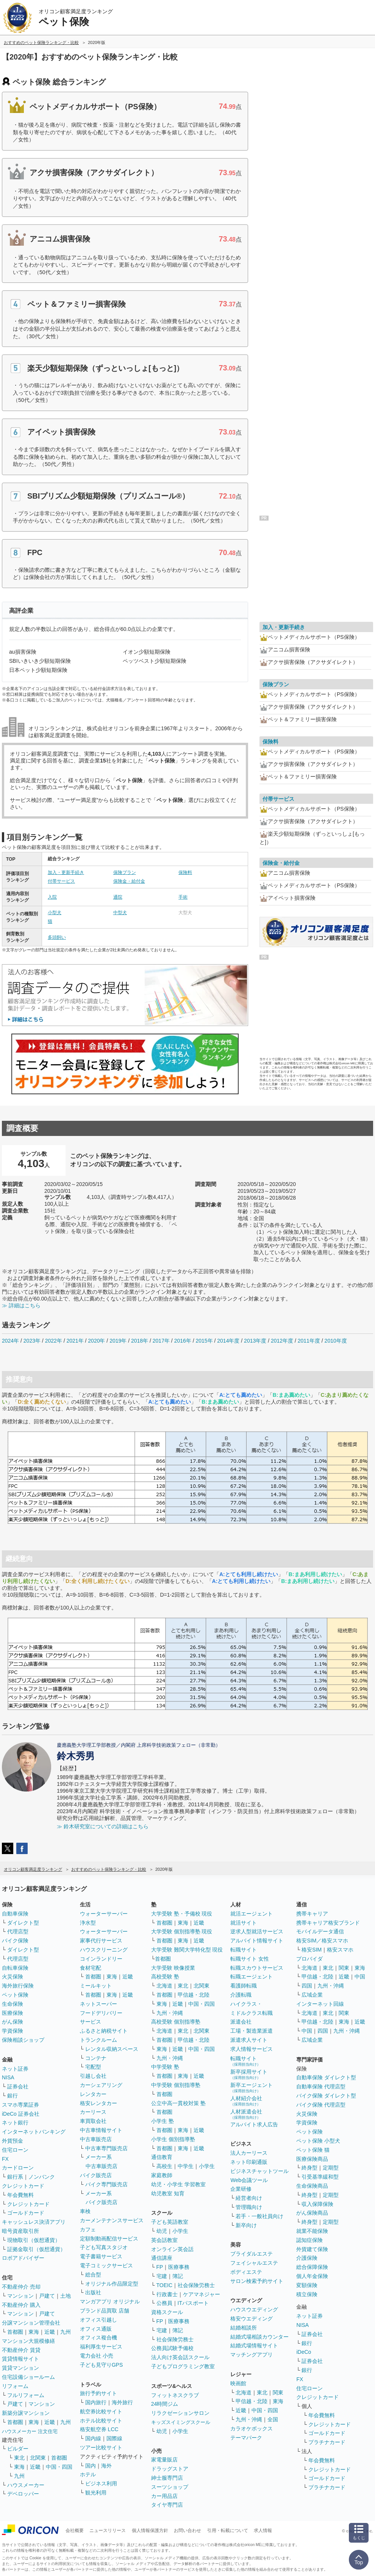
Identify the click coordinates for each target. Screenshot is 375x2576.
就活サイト (243, 1923)
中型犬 (120, 912)
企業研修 (241, 2189)
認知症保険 (309, 2240)
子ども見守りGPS (101, 2365)
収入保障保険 (317, 2204)
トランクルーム (98, 2040)
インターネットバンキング (34, 2132)
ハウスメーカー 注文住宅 (30, 2431)
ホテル (88, 2474)
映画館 (238, 2383)
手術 (183, 897)
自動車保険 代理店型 (320, 2086)
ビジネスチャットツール (259, 2171)
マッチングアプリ (251, 2355)
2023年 (32, 1341)
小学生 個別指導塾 (173, 2139)
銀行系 (15, 2177)
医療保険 (12, 2013)
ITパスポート (193, 2303)
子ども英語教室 (169, 2222)
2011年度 (309, 1341)
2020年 (96, 1341)
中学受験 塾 (165, 2067)
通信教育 (161, 2157)
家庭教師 (161, 2175)
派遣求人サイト (248, 2040)
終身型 (309, 2168)
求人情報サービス (251, 2049)
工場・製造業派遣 (251, 2031)
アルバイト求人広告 (254, 2124)
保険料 (185, 872)
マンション (20, 2296)
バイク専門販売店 (106, 2184)
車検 (85, 2211)
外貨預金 (12, 2141)
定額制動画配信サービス (109, 2239)
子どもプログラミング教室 (183, 2366)
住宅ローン (15, 2150)
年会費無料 (20, 2195)
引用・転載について (227, 2530)
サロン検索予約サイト (256, 2281)
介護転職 (241, 1995)
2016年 (182, 1341)
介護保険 (306, 2258)
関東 (278, 2392)
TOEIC (164, 2285)
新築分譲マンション (26, 2413)
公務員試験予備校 (172, 2348)
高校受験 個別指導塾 (175, 2022)
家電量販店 (164, 2460)
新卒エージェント (251, 2087)
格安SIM (312, 1950)
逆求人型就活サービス (256, 1931)
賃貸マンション (20, 2368)
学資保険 (12, 2031)
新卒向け (246, 2225)
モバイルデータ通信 (320, 1931)
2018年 (139, 1341)
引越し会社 (93, 2076)
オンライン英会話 (172, 2249)
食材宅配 (90, 1968)
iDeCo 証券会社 (20, 2114)
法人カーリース (248, 2153)
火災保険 (12, 1977)
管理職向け (249, 2207)
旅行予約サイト (98, 2393)
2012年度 (282, 1341)
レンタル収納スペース (111, 2049)
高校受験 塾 (165, 1977)
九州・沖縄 (169, 2013)
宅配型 (93, 2067)
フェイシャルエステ (254, 2263)
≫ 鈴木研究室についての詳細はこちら (102, 1826)
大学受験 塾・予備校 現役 (181, 1914)
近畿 (49, 2332)
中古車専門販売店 (106, 2148)
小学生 (207, 2166)
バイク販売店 (96, 2175)
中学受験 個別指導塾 (175, 2085)
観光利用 (95, 2493)
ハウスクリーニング (104, 1950)
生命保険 (12, 2004)
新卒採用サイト (248, 2074)
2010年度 (336, 1341)
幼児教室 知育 (167, 2193)
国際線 (114, 2438)
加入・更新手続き (66, 872)
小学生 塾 (162, 2121)
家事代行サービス (101, 1940)
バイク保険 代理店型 (320, 2105)
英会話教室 (164, 2240)
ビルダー (17, 2449)
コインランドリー (101, 1959)
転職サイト (243, 1950)
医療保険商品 (312, 2159)
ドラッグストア (169, 2469)
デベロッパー (23, 2494)
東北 (19, 2458)
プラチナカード (326, 2442)
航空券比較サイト (101, 2411)
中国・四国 (59, 2467)
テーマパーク (246, 2438)
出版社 (93, 2292)
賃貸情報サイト (20, 2359)
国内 (90, 2466)
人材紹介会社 (246, 2100)
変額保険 (306, 2285)
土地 (65, 2296)
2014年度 (228, 1341)
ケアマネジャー (201, 2294)
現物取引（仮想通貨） (33, 2240)
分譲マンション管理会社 (31, 2323)
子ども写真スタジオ (104, 2247)
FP (159, 2267)
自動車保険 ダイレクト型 (326, 2077)
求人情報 (263, 2530)
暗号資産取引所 (20, 2231)
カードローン (18, 2168)
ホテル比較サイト (101, 2421)
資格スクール (167, 2312)
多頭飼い (57, 937)
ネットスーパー (98, 2004)
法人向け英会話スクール (180, 2357)
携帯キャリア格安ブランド (328, 1923)
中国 (360, 1977)
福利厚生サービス (101, 2347)
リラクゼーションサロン (180, 2413)
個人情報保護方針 (150, 2530)
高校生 (164, 2166)
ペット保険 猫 (313, 2150)
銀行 (12, 2096)
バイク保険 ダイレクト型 (326, 2096)
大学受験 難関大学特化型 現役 (187, 1950)
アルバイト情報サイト (256, 1940)
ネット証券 (15, 2069)
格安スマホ (340, 1950)
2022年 (53, 1341)
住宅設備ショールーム (28, 2377)
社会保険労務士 (196, 2285)
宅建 (161, 2276)
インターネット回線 (320, 2004)
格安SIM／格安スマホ (322, 1940)
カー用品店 (164, 2496)
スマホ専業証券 (20, 2105)
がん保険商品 (312, 2213)
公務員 (164, 2303)
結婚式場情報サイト (254, 2345)
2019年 (118, 1341)
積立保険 (306, 2294)
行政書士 (167, 2294)
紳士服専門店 (167, 2478)
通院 (117, 897)
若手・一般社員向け (259, 2216)
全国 (272, 2419)
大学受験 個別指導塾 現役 (181, 1931)
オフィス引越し (98, 2320)
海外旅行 (122, 2402)
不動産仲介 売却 (21, 2287)
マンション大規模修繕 (28, 2341)
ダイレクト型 (23, 1923)
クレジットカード (23, 2186)
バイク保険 (15, 1940)
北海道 (164, 1986)
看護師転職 (243, 1986)
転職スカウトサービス (256, 1968)
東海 (33, 2332)
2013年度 (255, 1341)
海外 (106, 2466)
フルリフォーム (25, 2395)
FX (5, 2159)
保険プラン (124, 872)
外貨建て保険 (312, 2249)
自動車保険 (15, 1914)
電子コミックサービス (106, 2265)
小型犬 (54, 912)
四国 (307, 1986)
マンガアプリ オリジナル (110, 2301)
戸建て (47, 2296)
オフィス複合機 (98, 2337)
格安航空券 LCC (99, 2429)
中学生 (186, 2166)
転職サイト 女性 (249, 1959)
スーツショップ (169, 2487)
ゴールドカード (25, 2213)
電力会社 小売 (96, 2356)
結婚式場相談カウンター (259, 2337)
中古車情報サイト (101, 2130)
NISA (8, 2077)
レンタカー (93, 2094)
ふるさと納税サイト (104, 2031)
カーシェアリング (101, 2085)
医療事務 (178, 2267)
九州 (65, 2332)
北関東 (38, 2458)
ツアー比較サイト (101, 2447)
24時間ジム (164, 2404)
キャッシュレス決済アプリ (34, 2222)
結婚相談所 (243, 2328)
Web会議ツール (249, 2180)
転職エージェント (251, 1977)
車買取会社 (93, 2121)
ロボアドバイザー (23, 2258)
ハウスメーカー (25, 2485)
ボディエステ (246, 2272)
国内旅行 (95, 2402)
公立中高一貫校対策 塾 (178, 2103)
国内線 (93, 2438)
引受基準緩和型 (320, 2177)
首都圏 (15, 2332)
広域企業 (312, 1995)
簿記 (177, 2276)
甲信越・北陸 (193, 1995)
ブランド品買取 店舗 (104, 2311)
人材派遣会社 (246, 2113)
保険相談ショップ (23, 2040)
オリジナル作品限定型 (111, 2284)
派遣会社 (241, 2022)
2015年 (203, 1341)
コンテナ (95, 2058)
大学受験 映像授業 (173, 1968)
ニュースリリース (107, 2530)
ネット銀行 (15, 2122)
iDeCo (303, 2352)
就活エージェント (251, 1914)
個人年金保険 (312, 2276)
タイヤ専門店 (167, 2505)
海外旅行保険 (18, 1986)
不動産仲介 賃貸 (21, 2350)
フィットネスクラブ (175, 2395)
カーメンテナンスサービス (112, 2220)
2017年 (161, 1341)
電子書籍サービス (101, 2256)
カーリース (93, 2112)
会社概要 (75, 2530)
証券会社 (17, 2086)
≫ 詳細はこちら (21, 1305)
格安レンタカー (98, 2103)
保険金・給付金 (129, 881)
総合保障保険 (312, 2267)
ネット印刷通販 (248, 2162)
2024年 (10, 1341)
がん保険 (12, 2022)
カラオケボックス (251, 2428)
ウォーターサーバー (104, 1914)
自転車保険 (15, 1968)
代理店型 (17, 1931)
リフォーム (15, 2386)
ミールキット (96, 1986)
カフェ (88, 2229)
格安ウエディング (251, 2319)
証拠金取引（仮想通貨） (36, 2249)
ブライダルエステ (251, 2254)
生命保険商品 (312, 2186)
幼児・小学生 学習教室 (178, 2184)
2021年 (74, 1341)
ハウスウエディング (254, 2309)
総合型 (93, 2275)
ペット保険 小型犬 (318, 2141)
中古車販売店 (96, 2139)
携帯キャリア (312, 1914)
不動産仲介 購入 (21, 2305)
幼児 (161, 2231)
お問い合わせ (187, 2530)
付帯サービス (61, 881)
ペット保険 (15, 1995)
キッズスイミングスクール (180, 2422)
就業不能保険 (312, 2231)
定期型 (331, 2168)
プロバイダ (309, 1959)
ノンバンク (41, 2177)
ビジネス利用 (101, 2483)
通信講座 (161, 2258)
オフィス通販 (96, 2329)
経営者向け (249, 2198)
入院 (52, 897)
